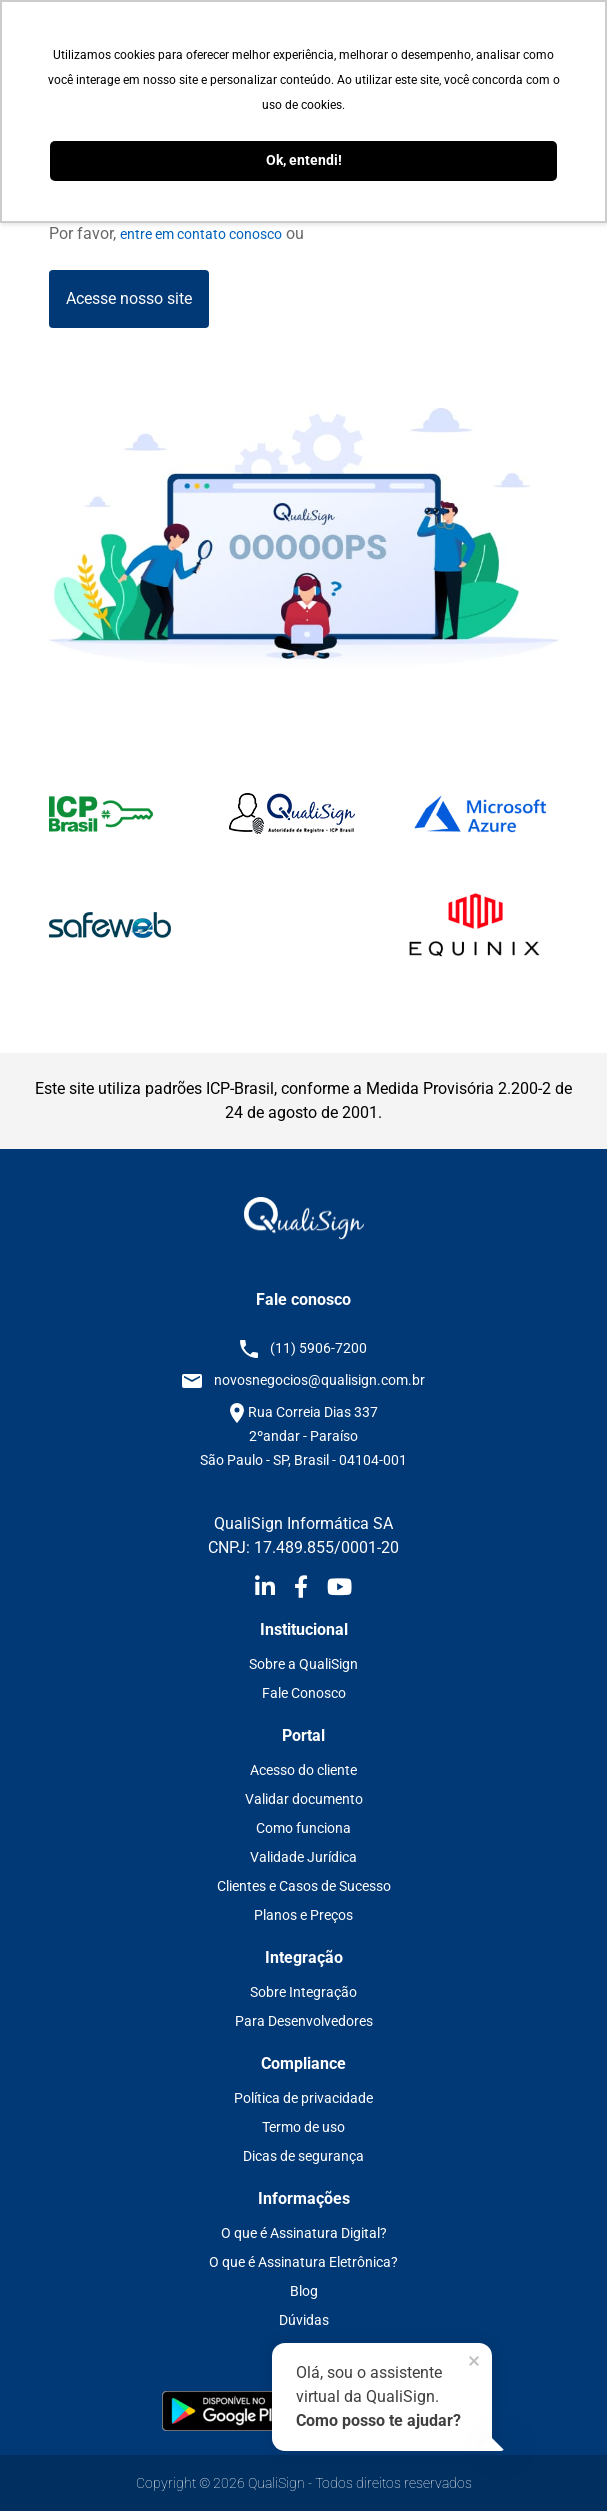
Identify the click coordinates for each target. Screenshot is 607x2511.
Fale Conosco (304, 1693)
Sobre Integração (303, 1992)
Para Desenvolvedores (304, 2021)
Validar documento (304, 1799)
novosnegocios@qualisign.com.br (319, 1380)
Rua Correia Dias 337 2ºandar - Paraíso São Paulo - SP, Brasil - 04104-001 (303, 1436)
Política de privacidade (303, 2098)
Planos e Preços (303, 1915)
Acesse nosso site (129, 298)
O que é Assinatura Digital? (304, 2233)
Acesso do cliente (303, 1770)
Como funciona (303, 1828)
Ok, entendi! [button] (304, 160)
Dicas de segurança (303, 2156)
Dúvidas (304, 2320)
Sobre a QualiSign (303, 1664)
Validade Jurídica (303, 1857)
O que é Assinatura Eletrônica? (303, 2262)
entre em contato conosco (201, 234)
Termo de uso (303, 2127)
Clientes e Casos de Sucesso (304, 1886)
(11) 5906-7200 (318, 1348)
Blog (304, 2291)
